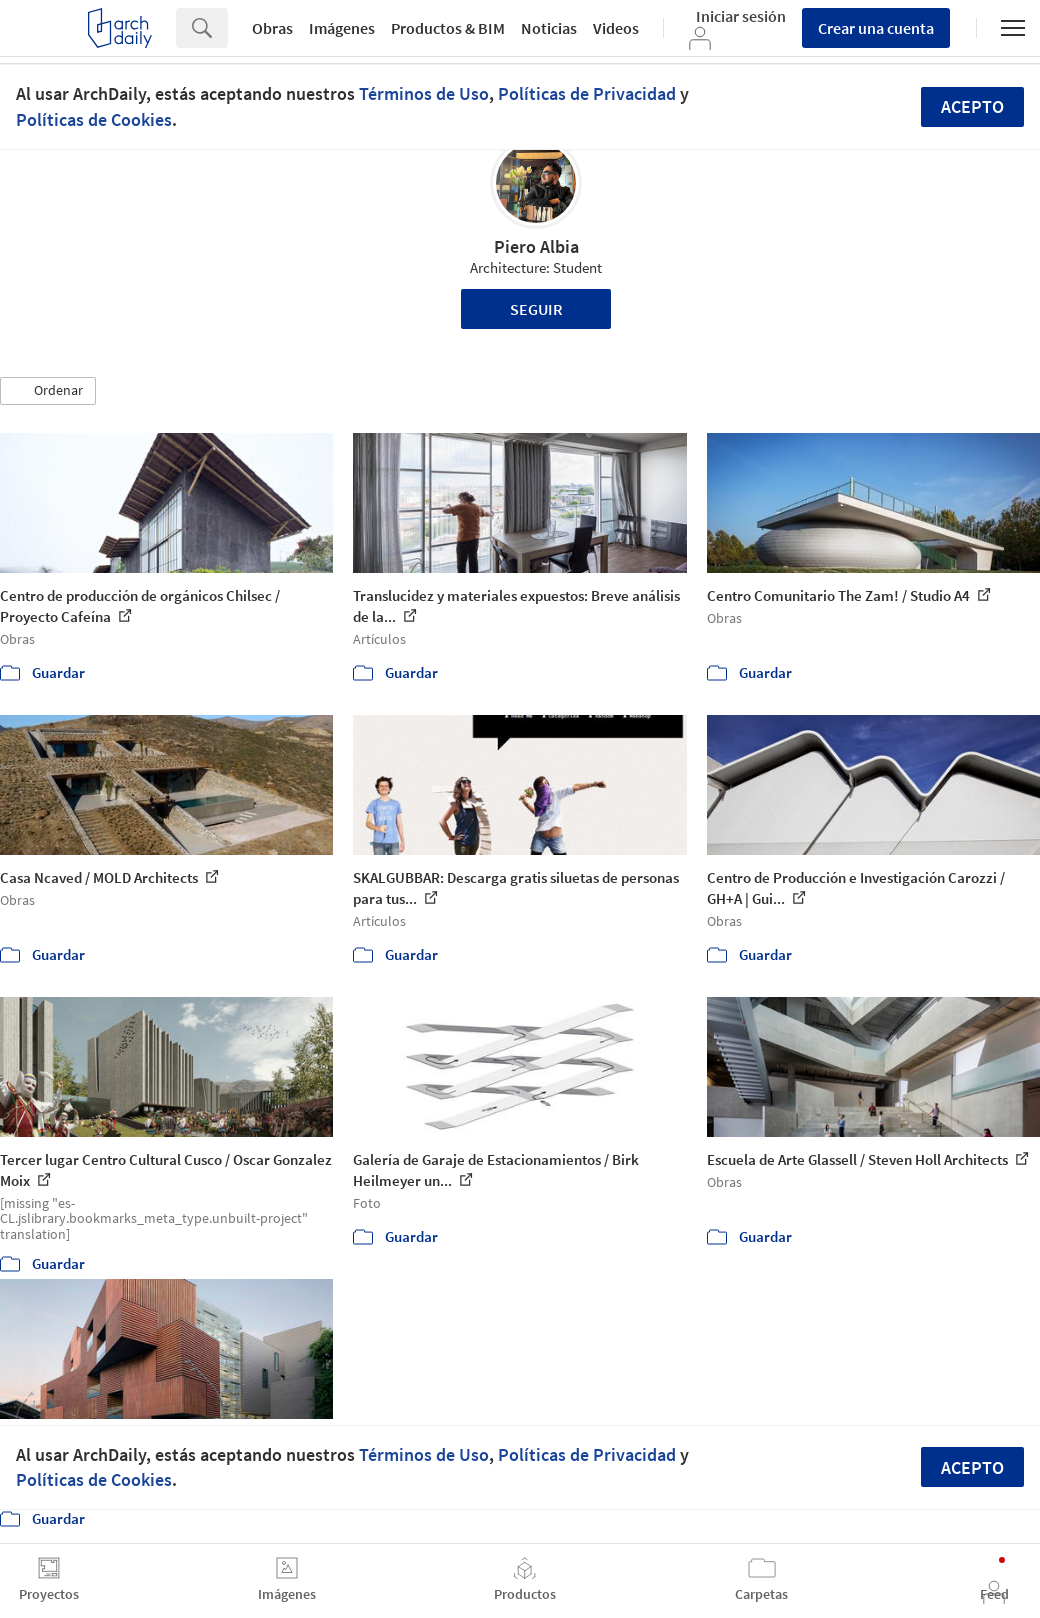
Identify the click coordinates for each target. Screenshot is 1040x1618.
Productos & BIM (448, 28)
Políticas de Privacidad (587, 93)
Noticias (549, 28)
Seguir (536, 309)
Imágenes (342, 28)
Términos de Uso (424, 93)
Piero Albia (536, 246)
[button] (48, 391)
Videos (616, 28)
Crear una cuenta (876, 28)
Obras (272, 28)
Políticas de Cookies (94, 119)
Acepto (972, 106)
